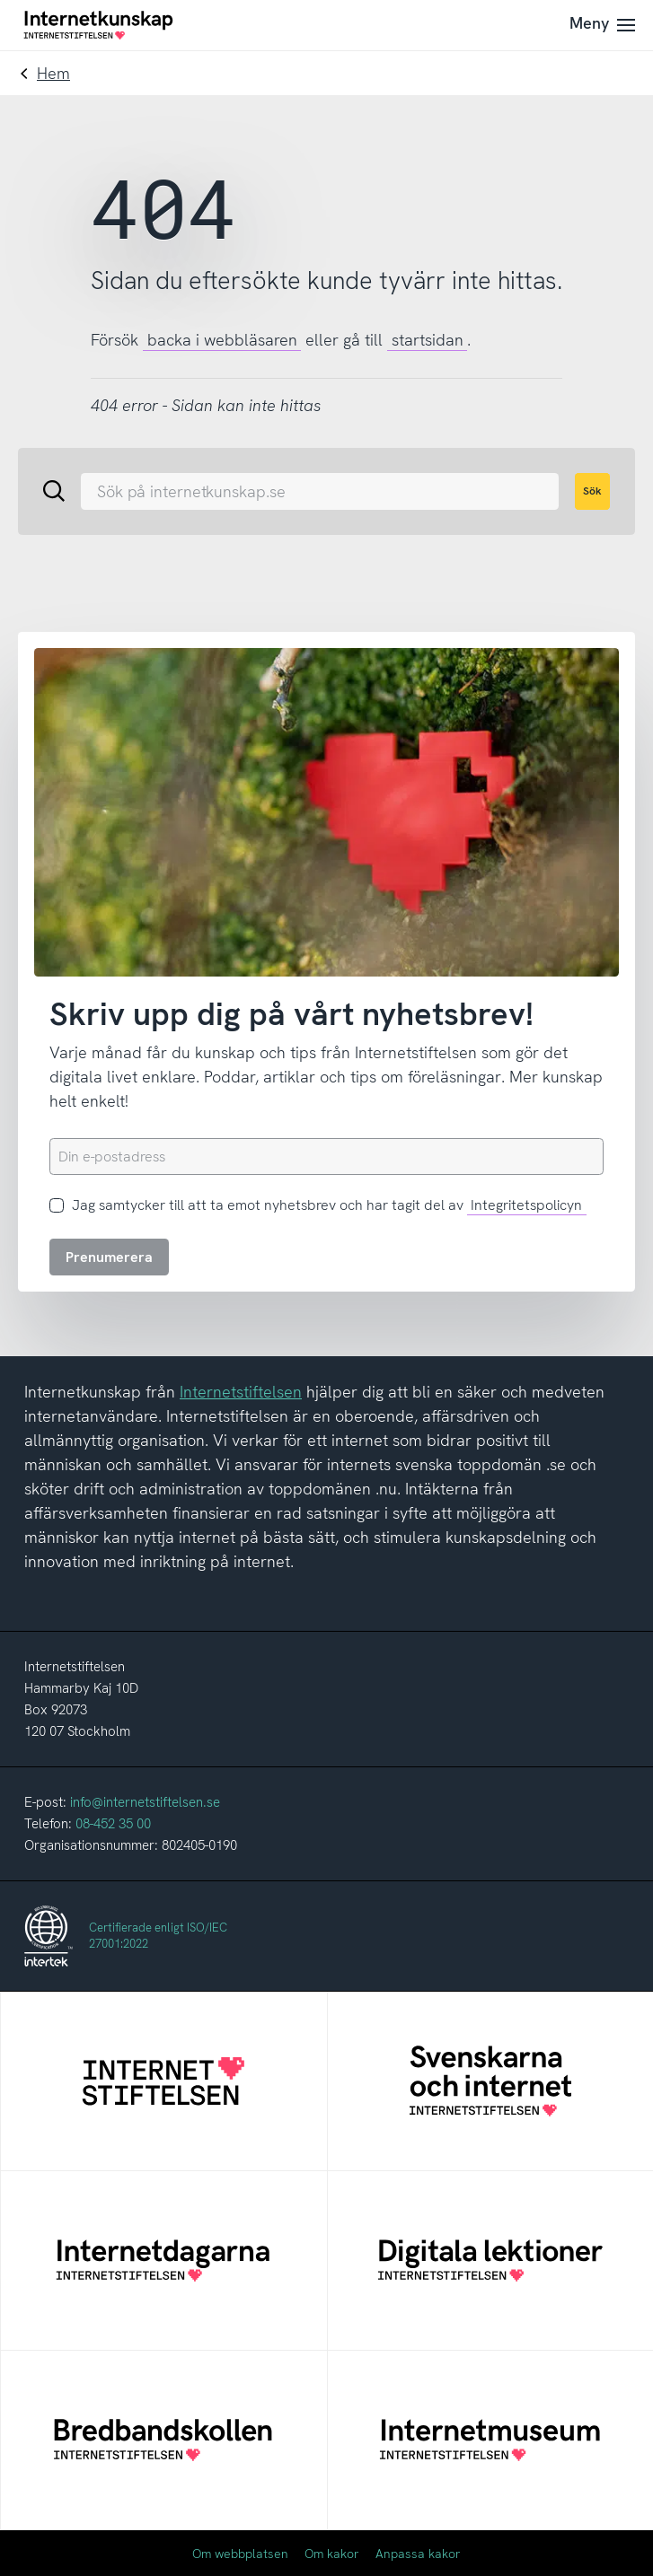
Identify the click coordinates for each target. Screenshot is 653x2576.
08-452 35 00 (113, 1824)
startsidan (427, 339)
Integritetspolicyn (526, 1205)
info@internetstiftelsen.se (145, 1802)
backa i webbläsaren (222, 339)
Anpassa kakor (418, 2553)
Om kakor (331, 2553)
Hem (53, 73)
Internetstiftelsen (241, 1391)
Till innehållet (0, 0)
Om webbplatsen (240, 2553)
